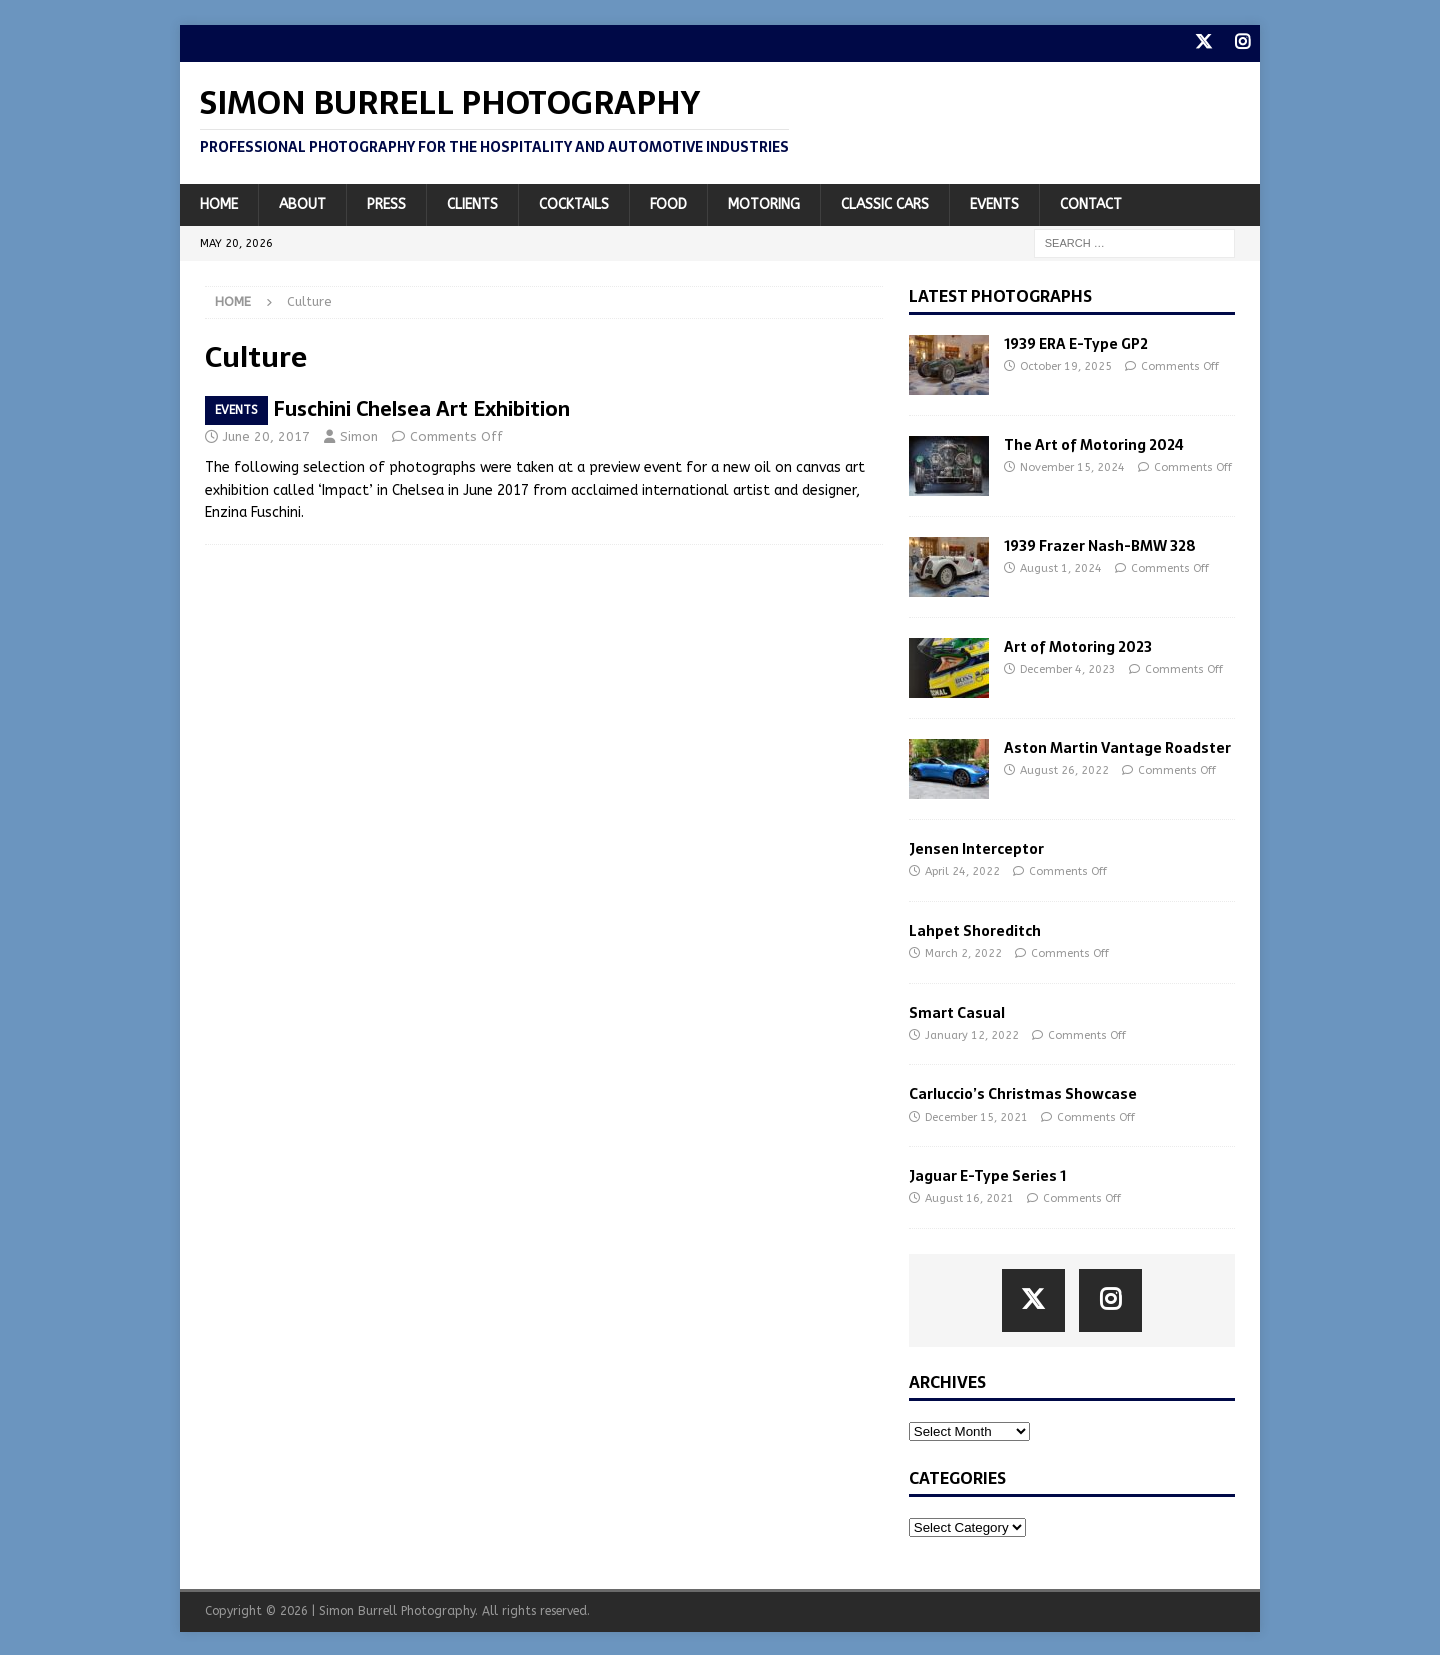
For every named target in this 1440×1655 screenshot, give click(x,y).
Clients (472, 202)
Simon (359, 434)
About (302, 202)
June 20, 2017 (266, 434)
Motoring (764, 202)
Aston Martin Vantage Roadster (1117, 747)
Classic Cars (885, 202)
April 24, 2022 (962, 870)
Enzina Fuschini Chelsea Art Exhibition (387, 407)
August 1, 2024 (1061, 567)
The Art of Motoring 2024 (1094, 444)
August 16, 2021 (969, 1197)
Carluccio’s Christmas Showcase (1023, 1093)
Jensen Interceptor (976, 848)
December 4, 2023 (1068, 668)
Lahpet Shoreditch (975, 929)
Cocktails (574, 202)
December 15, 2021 (976, 1115)
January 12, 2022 (972, 1033)
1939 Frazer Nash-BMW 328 (1100, 545)
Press (386, 202)
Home (219, 202)
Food (668, 202)
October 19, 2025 (1066, 365)
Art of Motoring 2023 (1078, 646)
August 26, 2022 (1064, 769)
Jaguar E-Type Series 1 (987, 1175)
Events (994, 202)
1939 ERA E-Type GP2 (1076, 343)
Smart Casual (957, 1011)
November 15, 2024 (1072, 466)
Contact (1091, 202)
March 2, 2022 (963, 952)
